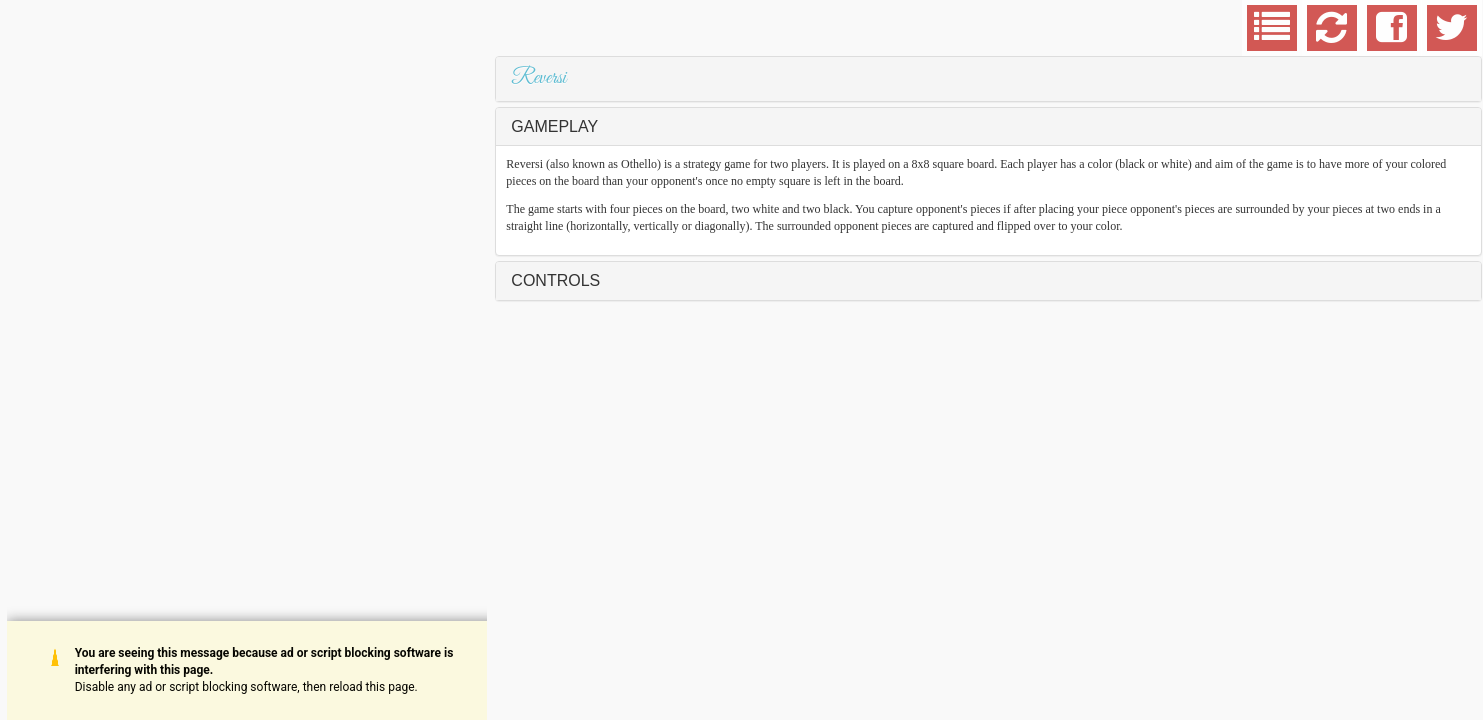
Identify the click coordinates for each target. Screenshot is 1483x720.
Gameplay (554, 126)
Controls (555, 280)
